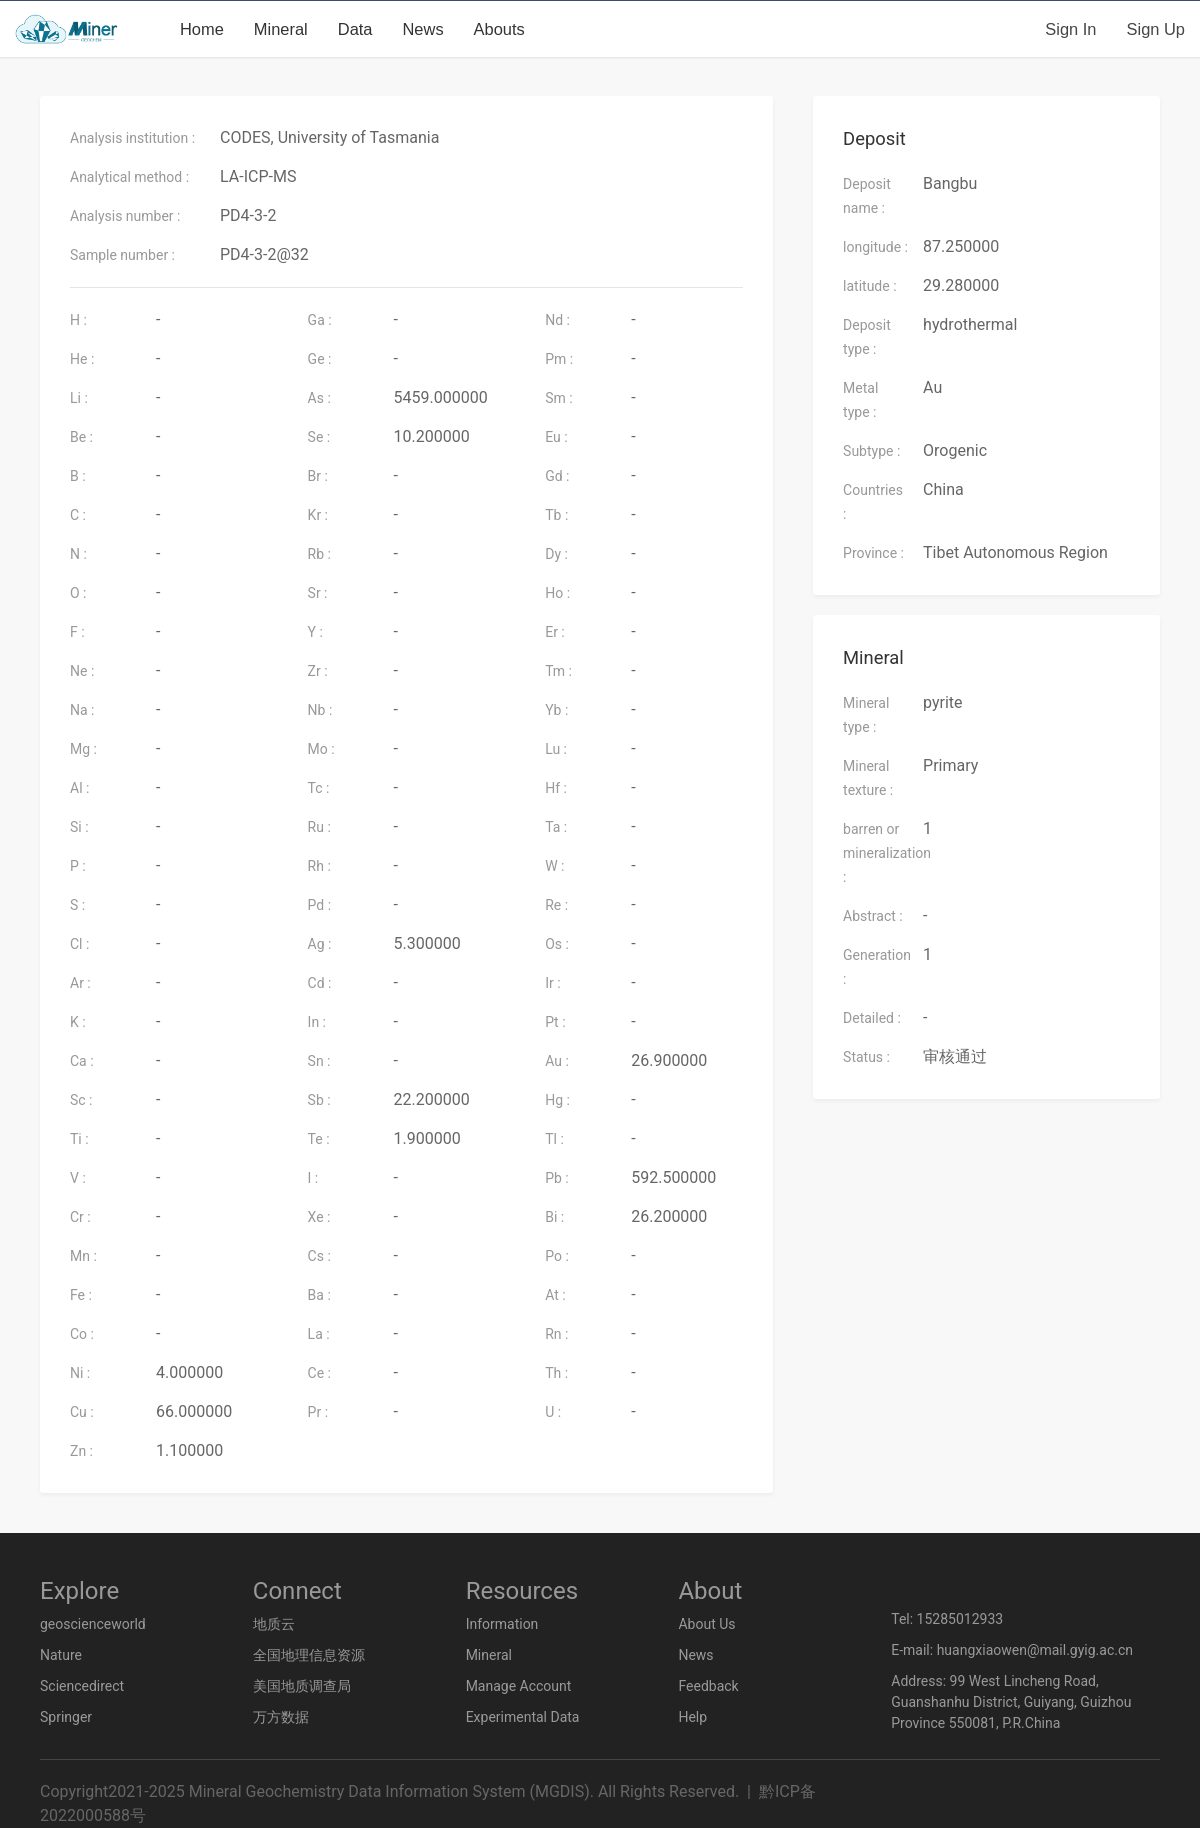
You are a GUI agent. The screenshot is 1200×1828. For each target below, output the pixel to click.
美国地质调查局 (302, 1686)
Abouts (499, 29)
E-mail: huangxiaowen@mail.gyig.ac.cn (1012, 1650)
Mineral (281, 29)
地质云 (274, 1624)
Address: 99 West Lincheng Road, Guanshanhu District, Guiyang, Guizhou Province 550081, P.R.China (1011, 1702)
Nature (61, 1655)
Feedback (708, 1686)
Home (202, 29)
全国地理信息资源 (309, 1655)
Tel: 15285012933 (947, 1619)
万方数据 (281, 1717)
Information (502, 1624)
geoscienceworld (93, 1624)
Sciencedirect (82, 1686)
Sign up (1156, 29)
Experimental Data (523, 1717)
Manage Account (519, 1686)
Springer (66, 1717)
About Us (706, 1624)
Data (355, 29)
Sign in (1070, 29)
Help (692, 1717)
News (423, 29)
